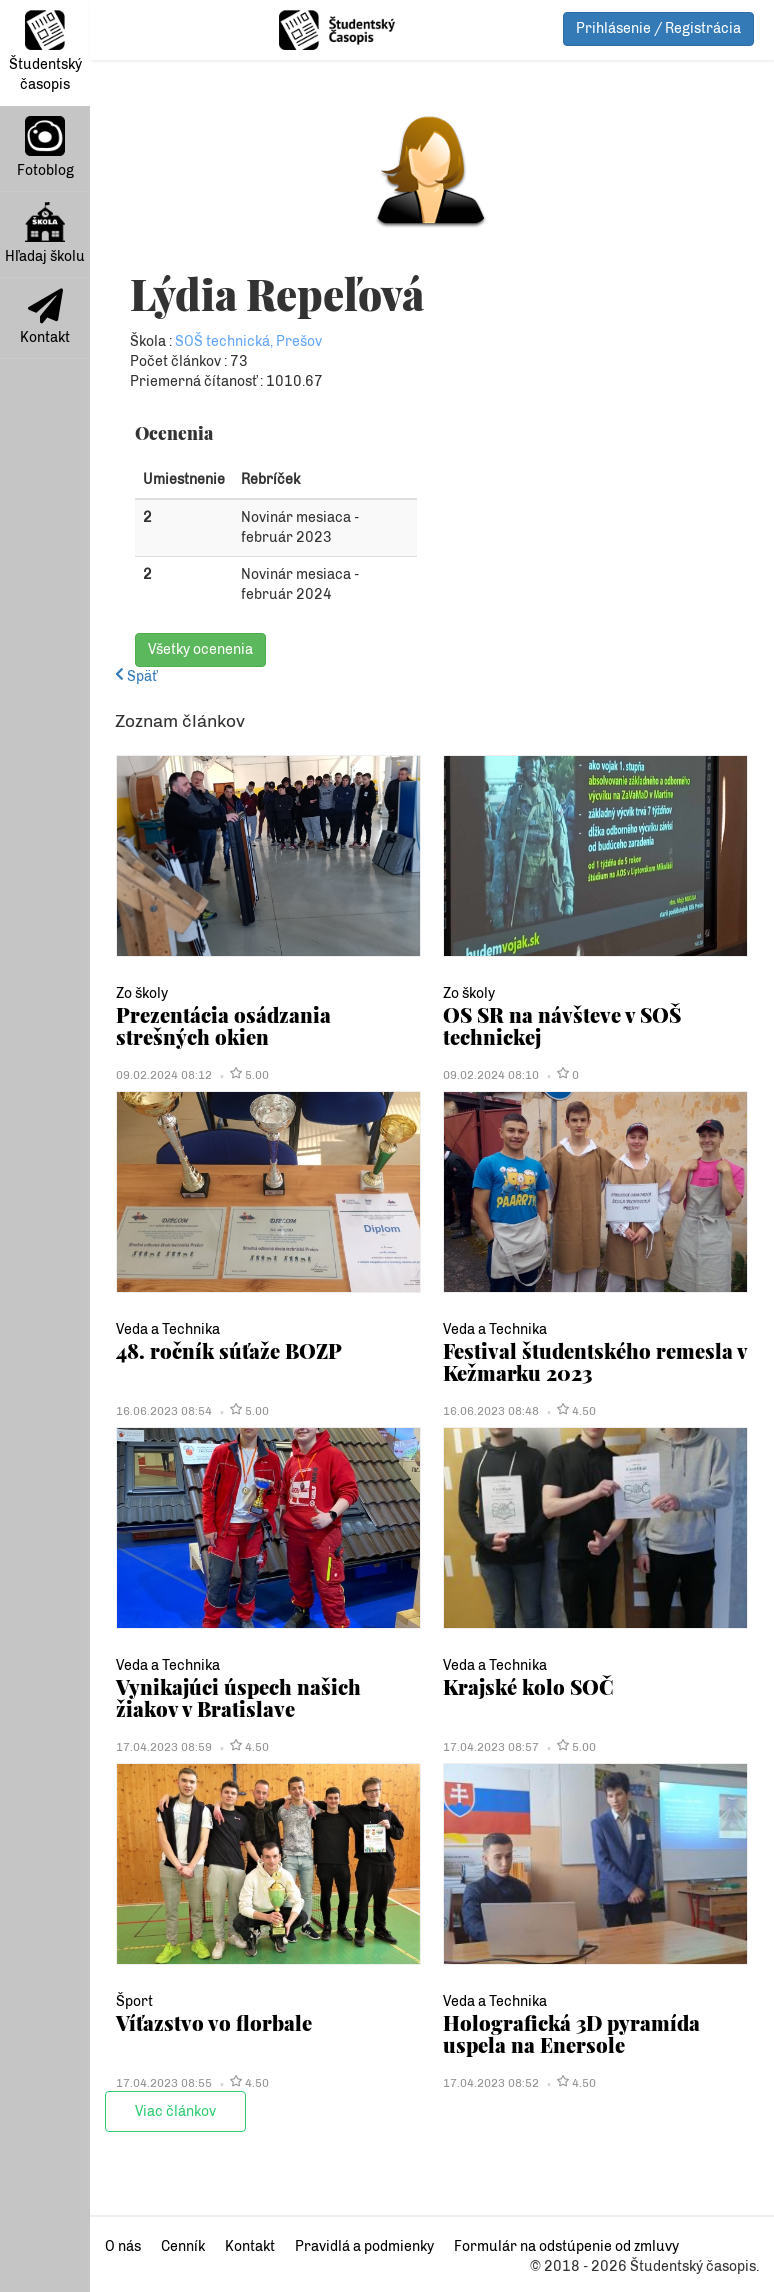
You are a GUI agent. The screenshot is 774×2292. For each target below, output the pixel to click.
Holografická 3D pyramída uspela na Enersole (571, 2033)
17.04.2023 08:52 (491, 2083)
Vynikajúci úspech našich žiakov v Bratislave (238, 1697)
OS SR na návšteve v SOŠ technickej (562, 1025)
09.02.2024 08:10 (491, 1075)
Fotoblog (45, 147)
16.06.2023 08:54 (164, 1411)
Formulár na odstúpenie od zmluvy (566, 2246)
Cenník (183, 2246)
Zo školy (142, 993)
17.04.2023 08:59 (164, 1747)
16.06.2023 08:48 (491, 1411)
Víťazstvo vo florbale (214, 2022)
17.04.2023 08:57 (491, 1747)
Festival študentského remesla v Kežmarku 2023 (595, 1361)
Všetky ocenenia (200, 649)
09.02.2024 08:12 (164, 1075)
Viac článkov (175, 2111)
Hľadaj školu (45, 233)
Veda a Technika (168, 1329)
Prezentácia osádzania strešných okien (223, 1025)
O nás (123, 2246)
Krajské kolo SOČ (528, 1686)
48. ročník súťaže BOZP (229, 1350)
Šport (134, 2001)
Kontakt (45, 317)
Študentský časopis (45, 51)
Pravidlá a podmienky (364, 2246)
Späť (136, 676)
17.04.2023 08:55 (164, 2083)
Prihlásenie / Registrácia (658, 28)
